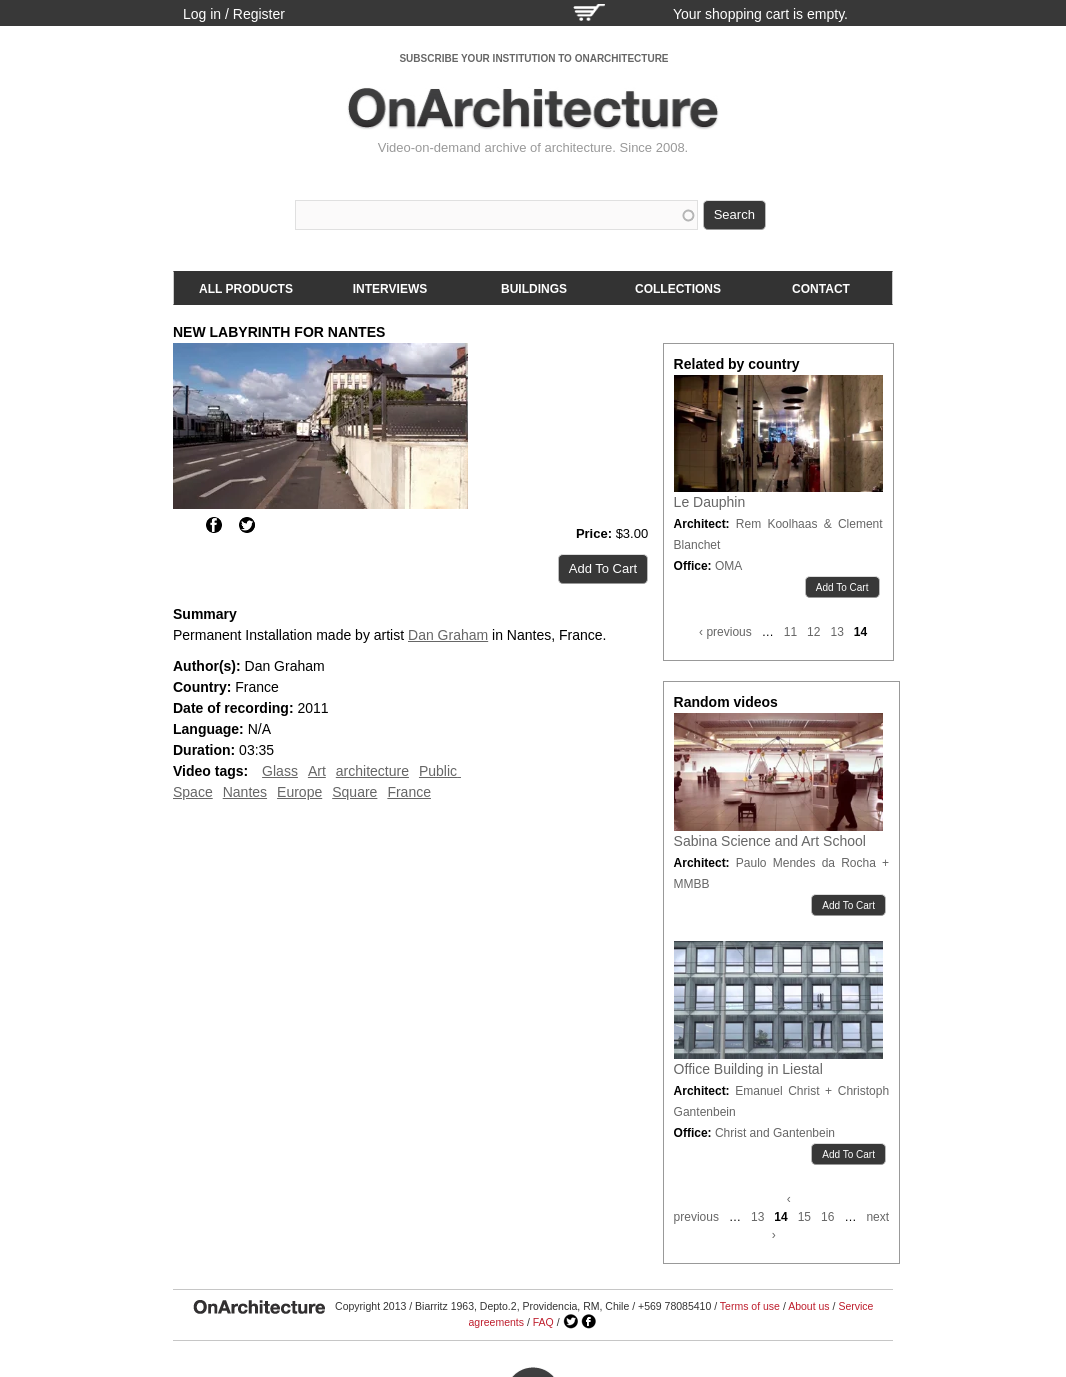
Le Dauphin (710, 502)
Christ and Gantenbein (775, 1133)
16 (827, 1217)
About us (808, 1306)
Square (354, 792)
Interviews (390, 289)
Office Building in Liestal (748, 1069)
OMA (728, 566)
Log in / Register (234, 14)
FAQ (543, 1322)
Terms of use (750, 1306)
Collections (678, 289)
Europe (299, 792)
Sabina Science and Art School (770, 841)
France (409, 792)
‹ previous (725, 632)
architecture (372, 771)
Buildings (534, 289)
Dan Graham (448, 635)
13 (836, 632)
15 (804, 1217)
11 (790, 632)
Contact (821, 289)
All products (246, 289)
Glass (280, 771)
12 (813, 632)
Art (317, 771)
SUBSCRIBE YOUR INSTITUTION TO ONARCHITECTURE (533, 58)
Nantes (245, 792)
